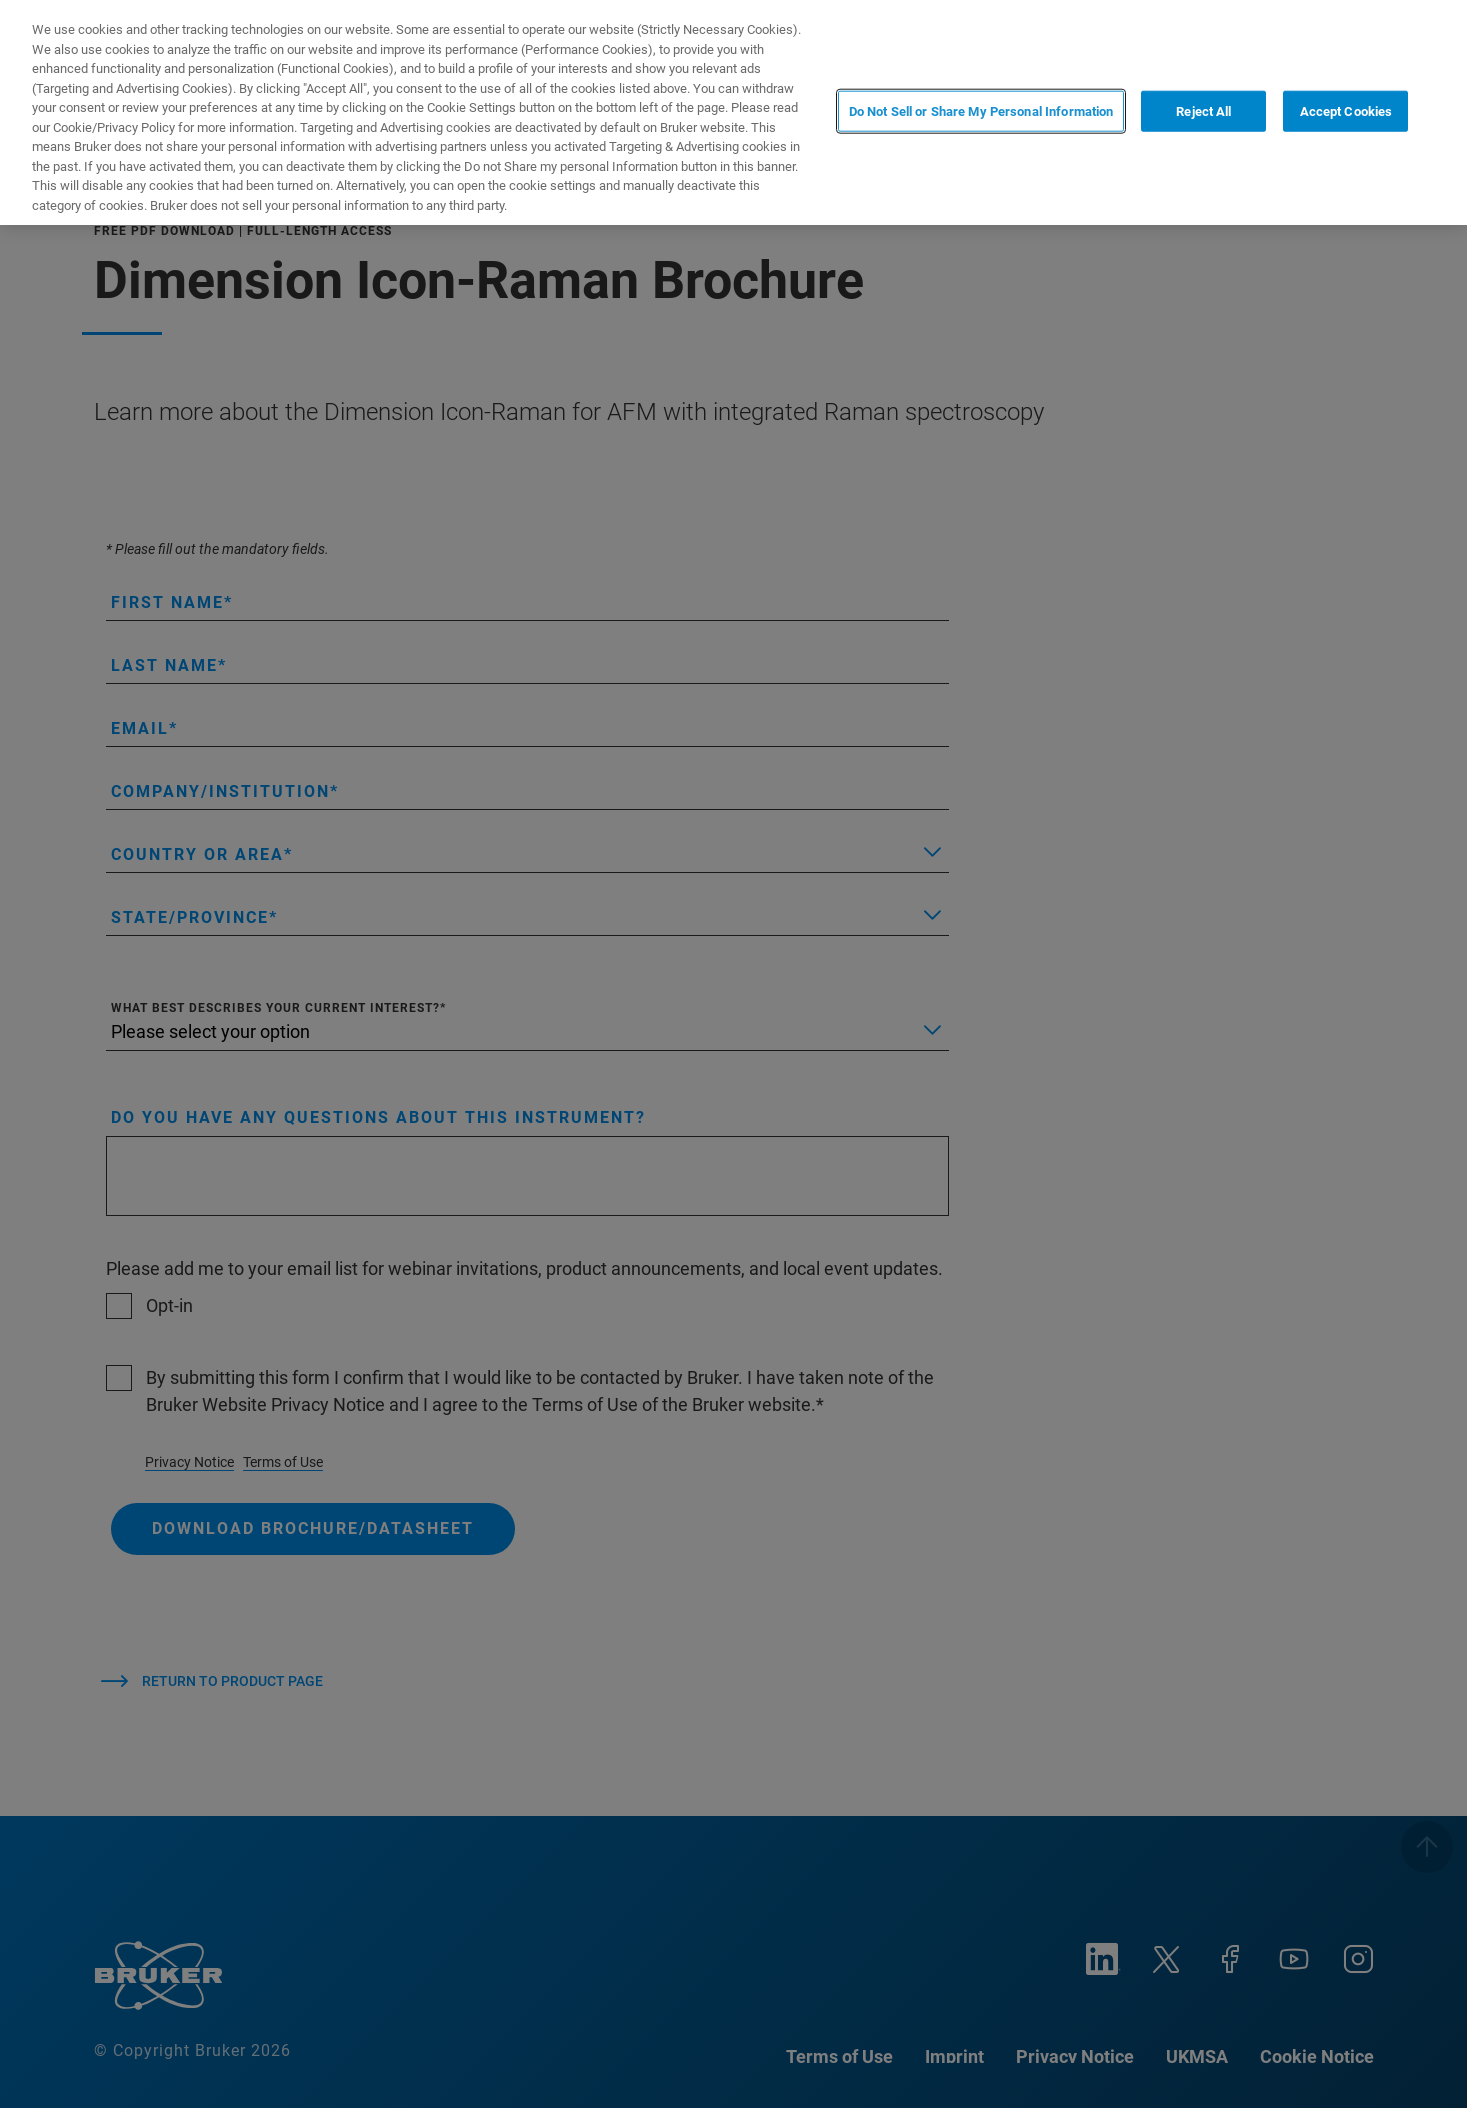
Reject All (1203, 110)
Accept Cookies (1346, 110)
